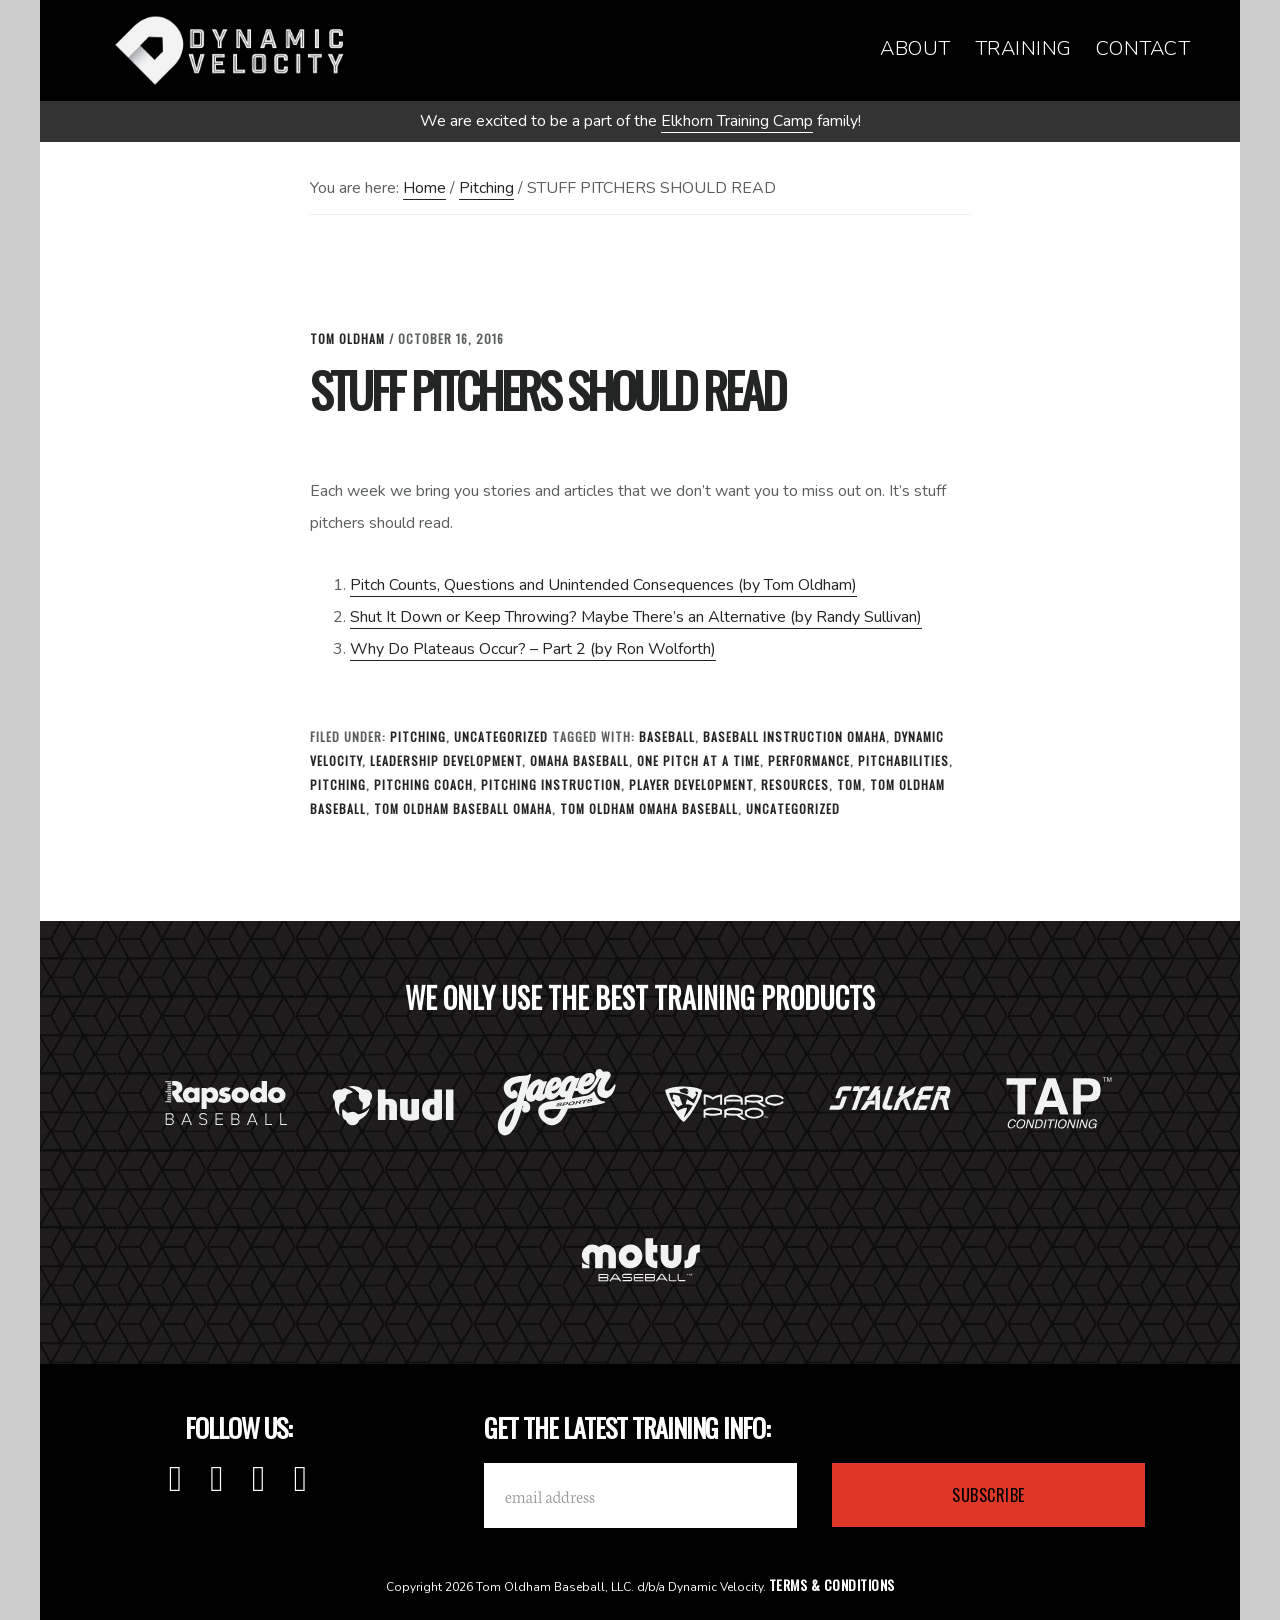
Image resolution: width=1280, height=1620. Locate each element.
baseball (667, 736)
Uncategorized (501, 736)
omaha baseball (579, 760)
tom (849, 784)
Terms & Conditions (832, 1584)
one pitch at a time (698, 760)
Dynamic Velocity (230, 50)
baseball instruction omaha (794, 736)
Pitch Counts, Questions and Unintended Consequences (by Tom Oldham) (603, 585)
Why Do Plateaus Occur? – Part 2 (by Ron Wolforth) (533, 649)
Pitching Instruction (551, 784)
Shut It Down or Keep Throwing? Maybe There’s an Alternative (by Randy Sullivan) (636, 617)
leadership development (446, 760)
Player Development (691, 784)
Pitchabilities (903, 760)
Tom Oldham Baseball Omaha (463, 808)
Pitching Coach (423, 784)
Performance (809, 760)
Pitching (418, 736)
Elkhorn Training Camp (737, 121)
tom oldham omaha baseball (649, 808)
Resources (795, 784)
